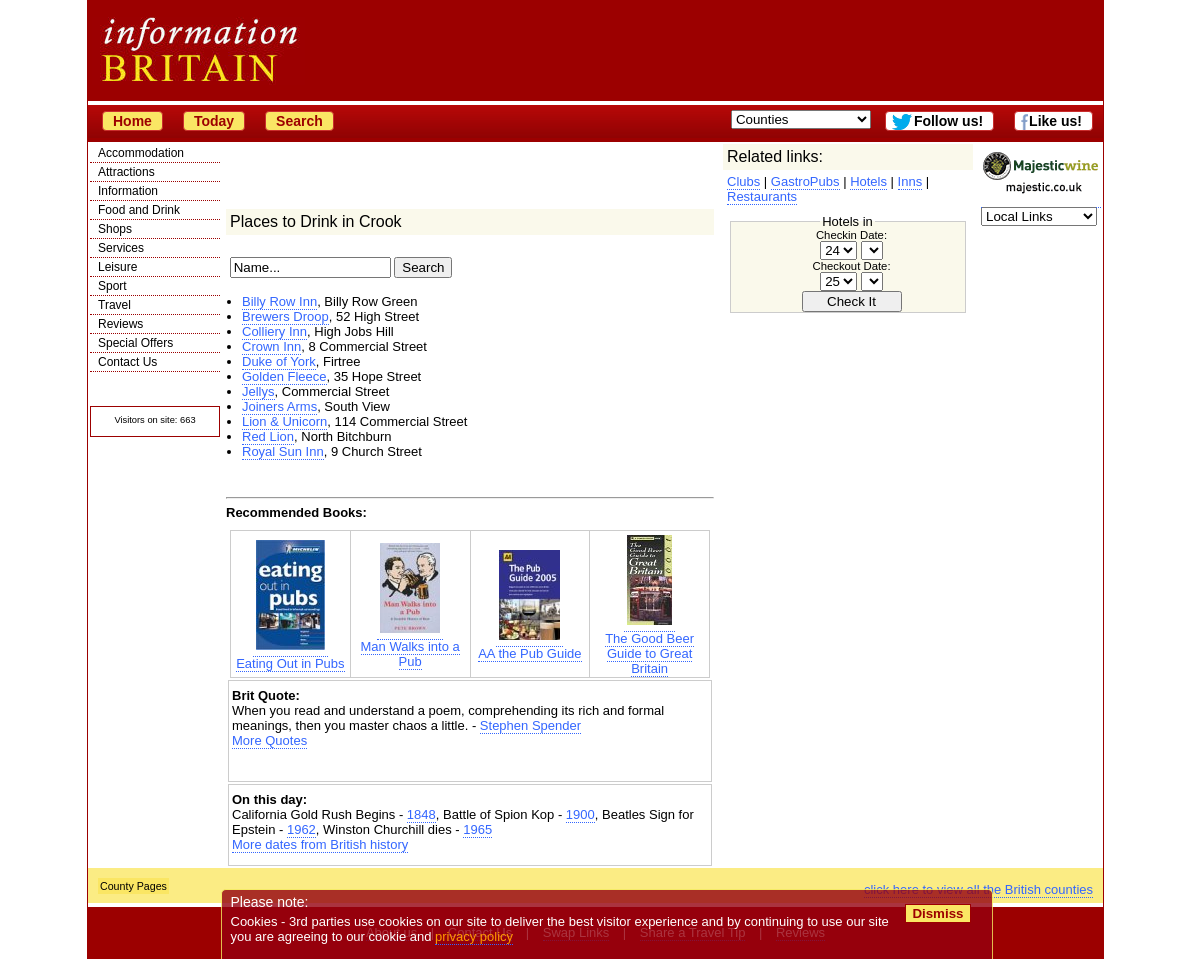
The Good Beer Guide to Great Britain (649, 646)
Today (214, 121)
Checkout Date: (851, 266)
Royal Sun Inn (283, 451)
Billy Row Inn (279, 301)
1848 (421, 814)
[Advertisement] (470, 765)
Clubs (743, 181)
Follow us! (948, 121)
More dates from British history (320, 844)
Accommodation (141, 153)
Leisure (117, 267)
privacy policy (474, 936)
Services (121, 248)
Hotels (868, 181)
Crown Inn (271, 346)
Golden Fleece (284, 376)
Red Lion (268, 436)
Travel (114, 305)
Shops (115, 229)
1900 (580, 814)
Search (299, 121)
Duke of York (279, 361)
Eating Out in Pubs (290, 656)
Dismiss (937, 913)
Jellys (258, 391)
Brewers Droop (285, 316)
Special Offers (135, 343)
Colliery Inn (274, 331)
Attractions (126, 172)
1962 (301, 829)
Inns (910, 181)
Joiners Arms (279, 406)
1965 (477, 829)
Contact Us (127, 362)
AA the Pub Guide (529, 646)
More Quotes (269, 740)
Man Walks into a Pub (410, 646)
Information (128, 191)
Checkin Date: (851, 235)
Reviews (120, 324)
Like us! (1055, 121)
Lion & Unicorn (284, 421)
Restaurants (762, 196)
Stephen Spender (530, 725)
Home (132, 121)
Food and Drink (139, 210)
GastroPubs (805, 181)
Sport (112, 286)
